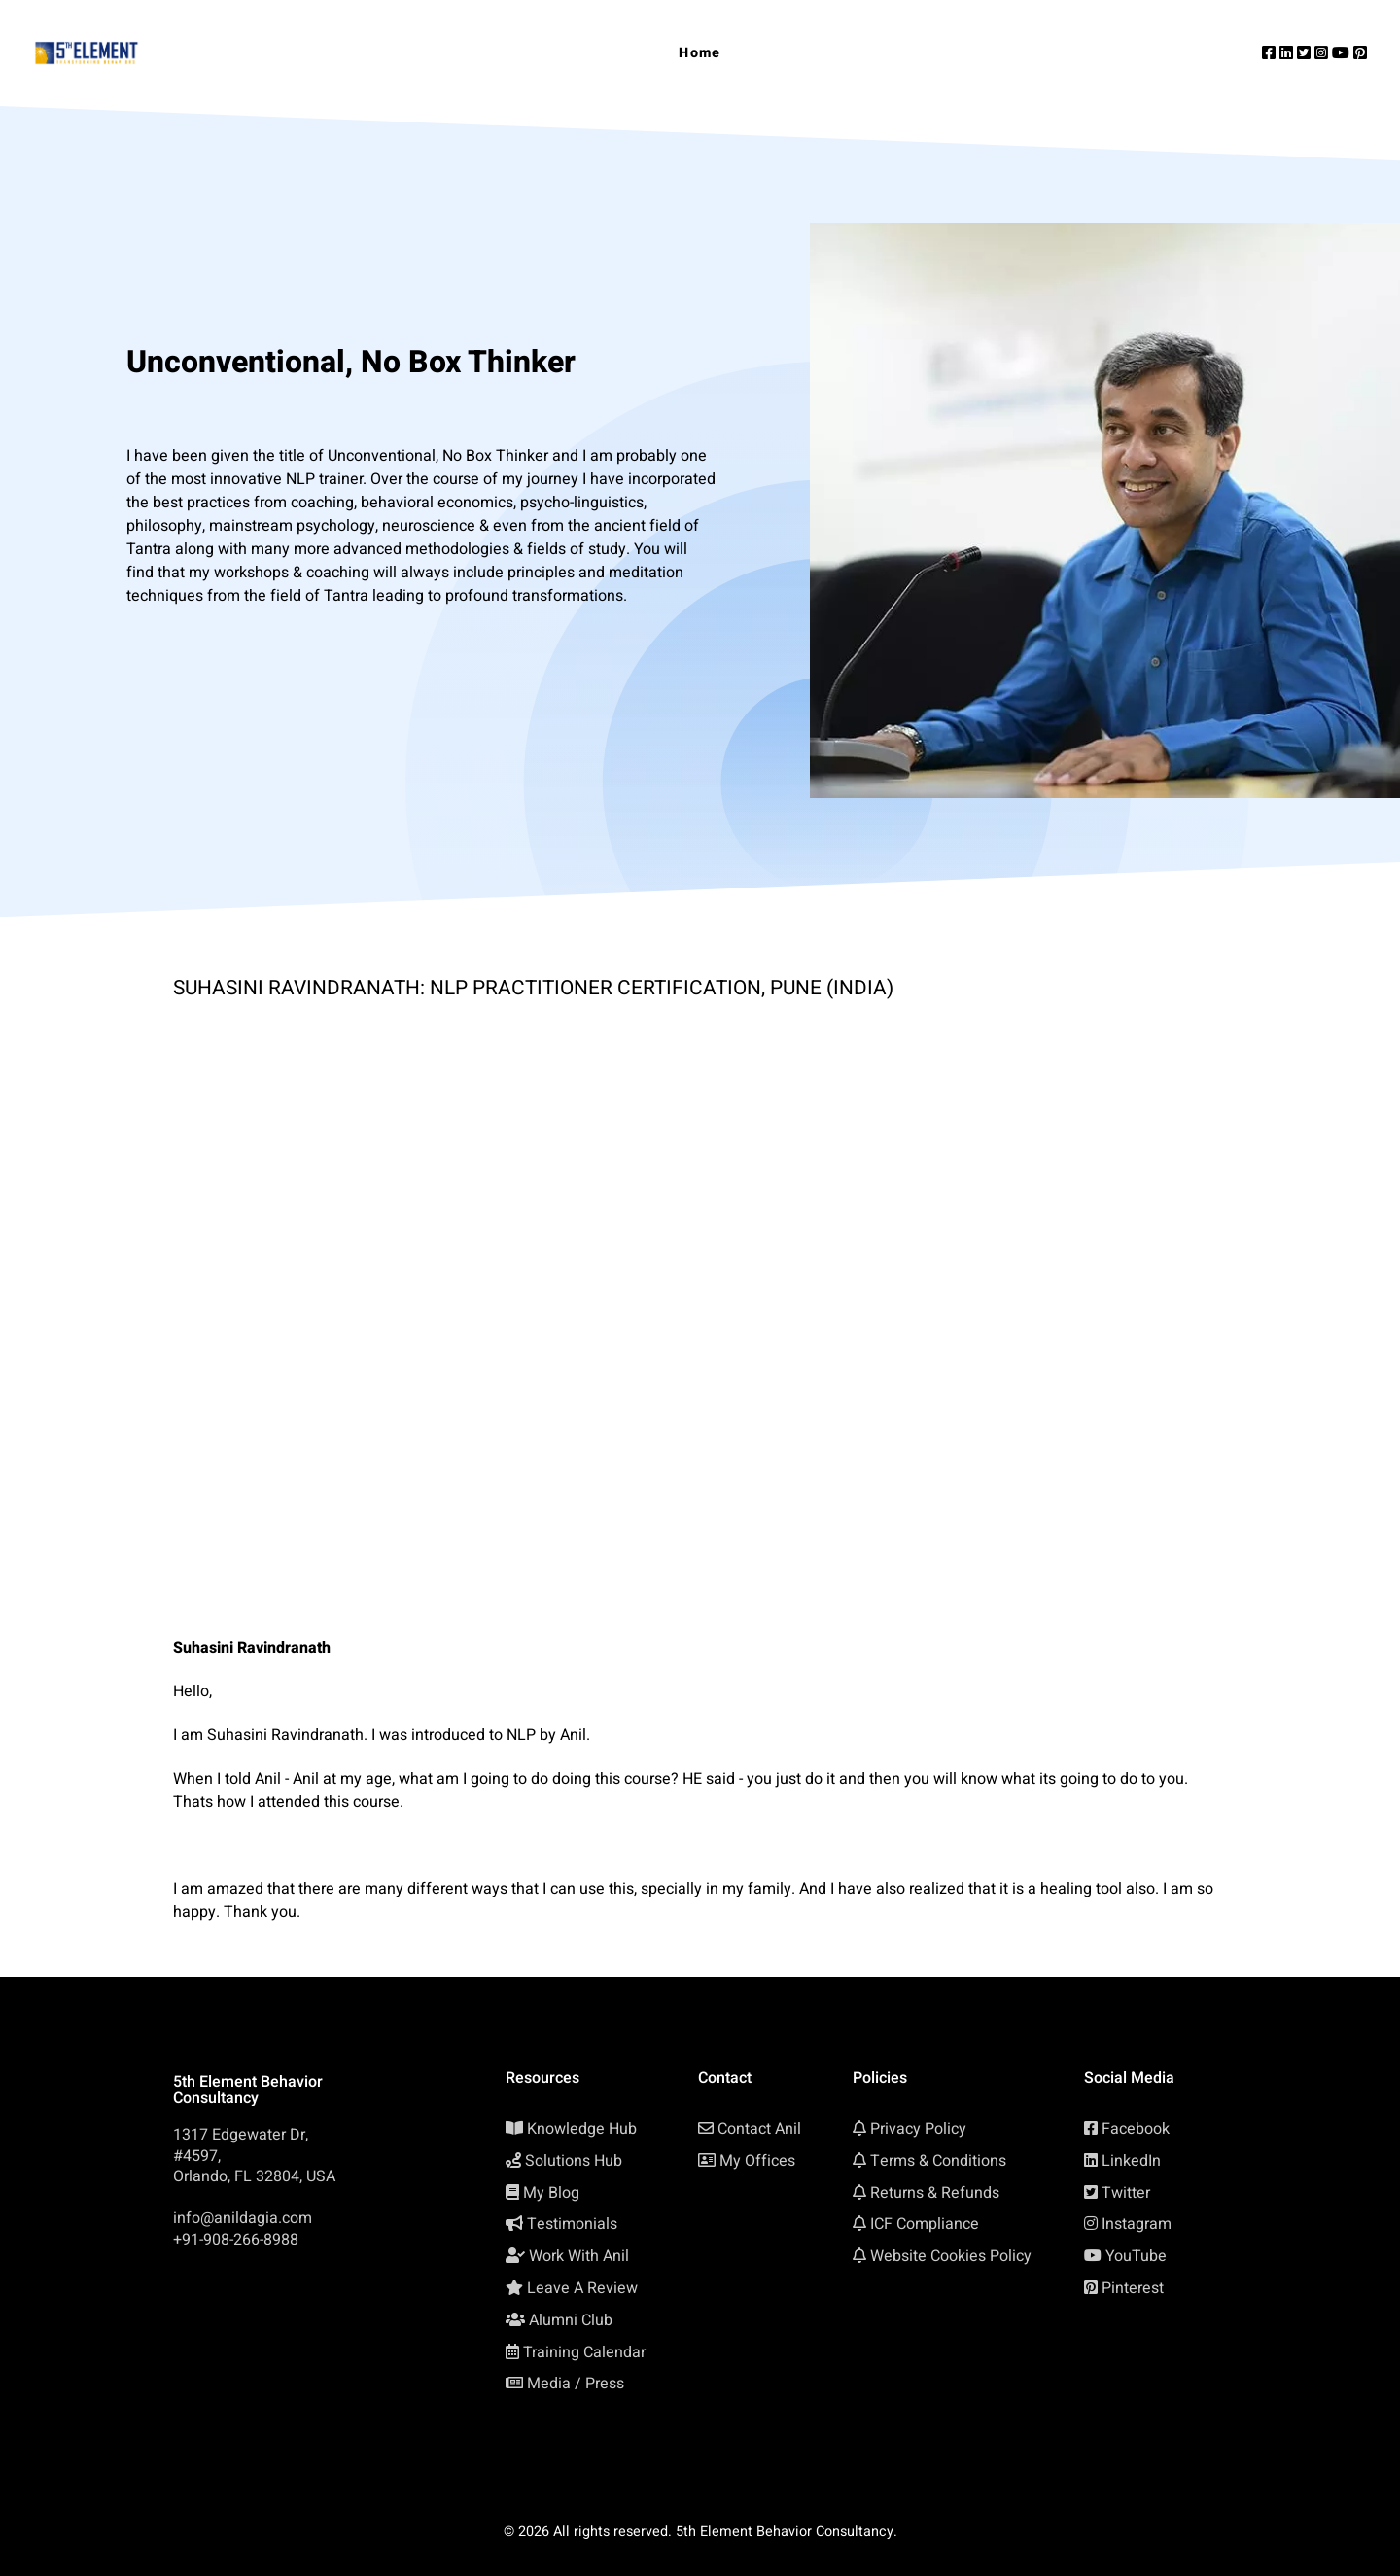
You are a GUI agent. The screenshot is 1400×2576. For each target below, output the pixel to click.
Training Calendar (584, 2352)
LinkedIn (1131, 2161)
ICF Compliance (924, 2224)
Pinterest (1133, 2288)
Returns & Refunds (934, 2193)
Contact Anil (759, 2129)
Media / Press (575, 2383)
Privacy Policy (918, 2129)
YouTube (1136, 2256)
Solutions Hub (573, 2161)
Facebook (1136, 2129)
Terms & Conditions (938, 2161)
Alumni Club (570, 2320)
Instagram (1137, 2224)
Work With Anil (579, 2256)
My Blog (551, 2193)
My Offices (757, 2161)
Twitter (1126, 2193)
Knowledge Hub (582, 2129)
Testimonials (572, 2224)
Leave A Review (582, 2288)
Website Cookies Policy (951, 2256)
